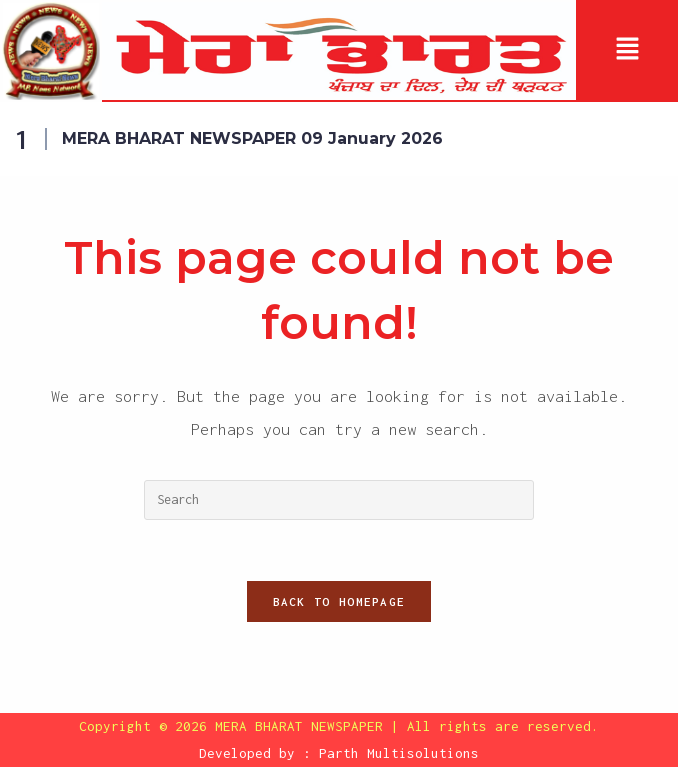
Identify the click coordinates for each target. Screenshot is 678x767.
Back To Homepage (339, 601)
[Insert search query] (339, 500)
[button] (627, 51)
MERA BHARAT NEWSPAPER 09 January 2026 (252, 138)
